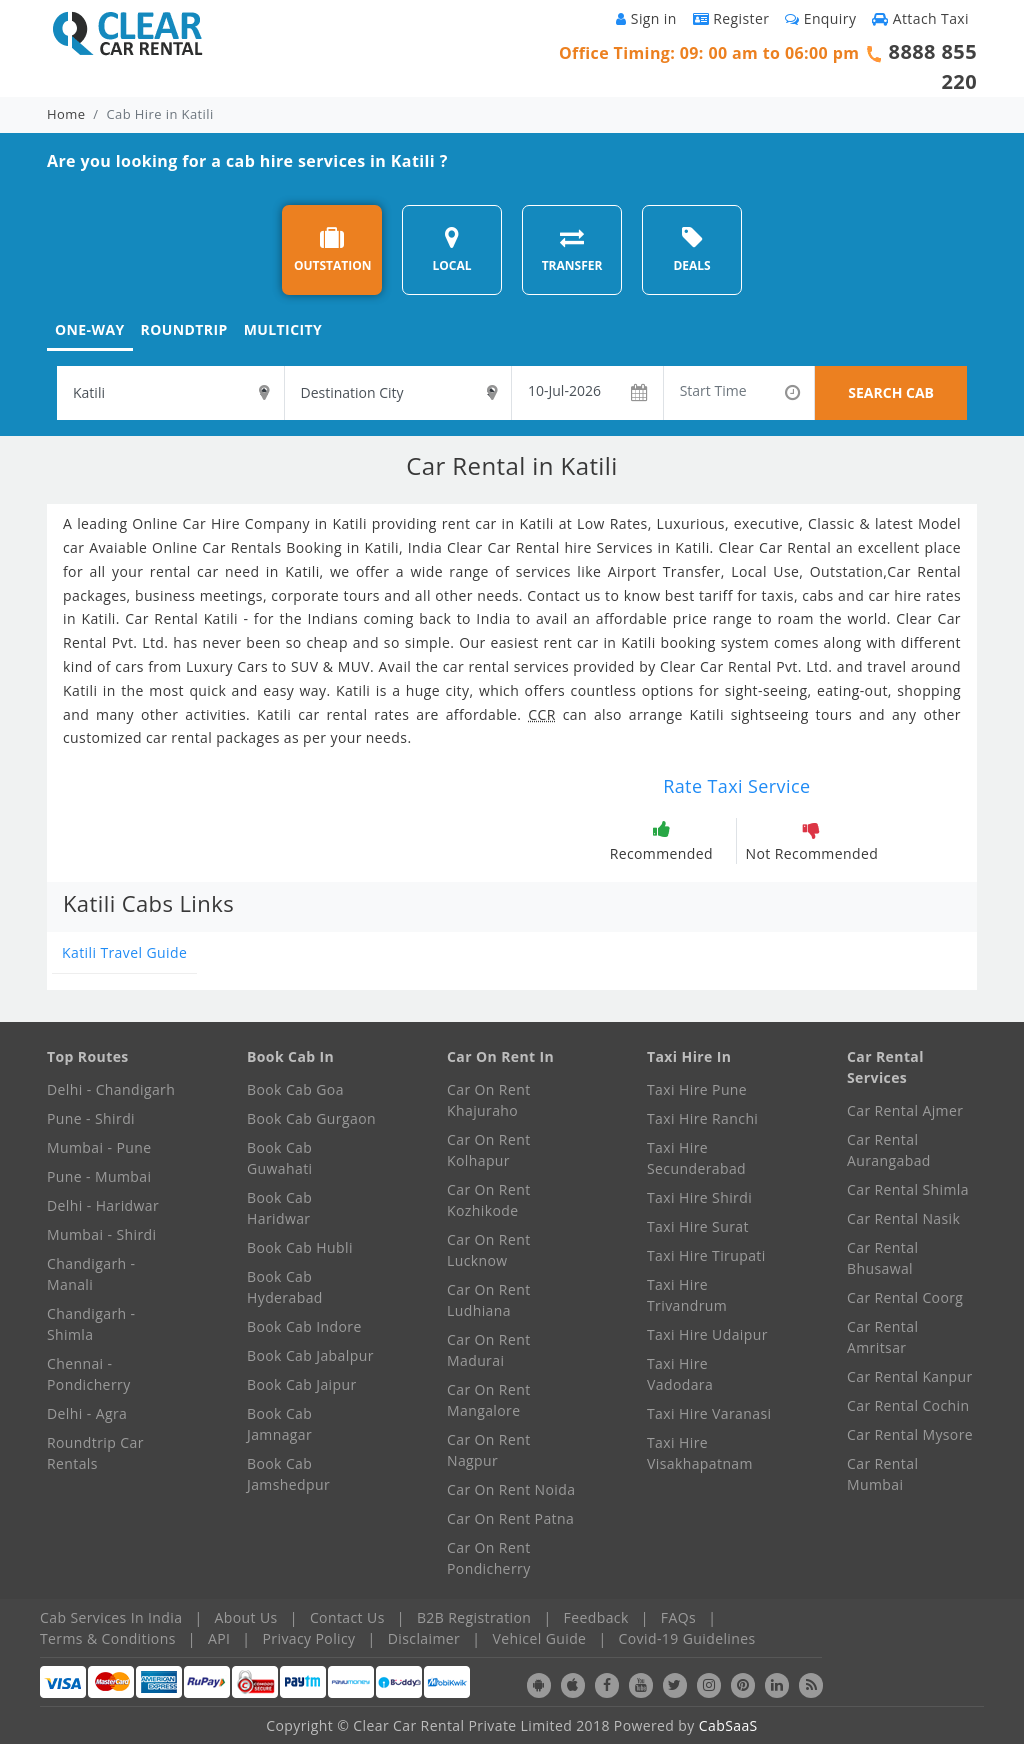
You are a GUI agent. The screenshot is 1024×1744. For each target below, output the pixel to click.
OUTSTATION (333, 249)
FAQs (678, 1617)
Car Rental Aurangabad (889, 1150)
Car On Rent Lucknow (489, 1250)
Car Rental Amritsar (882, 1337)
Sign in (646, 18)
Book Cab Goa (295, 1089)
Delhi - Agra (87, 1413)
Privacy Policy (309, 1638)
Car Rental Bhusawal (882, 1258)
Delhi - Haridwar (103, 1205)
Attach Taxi (920, 18)
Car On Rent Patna (510, 1518)
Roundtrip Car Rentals (95, 1453)
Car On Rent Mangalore (489, 1400)
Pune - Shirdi (91, 1118)
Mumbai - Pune (99, 1147)
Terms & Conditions (108, 1638)
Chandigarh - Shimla (91, 1324)
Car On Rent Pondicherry (489, 1558)
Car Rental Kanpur (910, 1376)
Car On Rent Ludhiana (489, 1300)
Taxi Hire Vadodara (680, 1374)
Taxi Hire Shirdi (699, 1197)
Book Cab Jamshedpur (288, 1474)
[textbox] (170, 393)
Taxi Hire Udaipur (707, 1334)
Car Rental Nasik (903, 1218)
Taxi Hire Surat (698, 1226)
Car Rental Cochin (908, 1405)
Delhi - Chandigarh (111, 1089)
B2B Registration (474, 1617)
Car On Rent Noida (511, 1489)
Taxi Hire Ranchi (702, 1118)
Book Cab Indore (304, 1326)
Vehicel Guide (539, 1638)
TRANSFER (572, 249)
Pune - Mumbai (99, 1176)
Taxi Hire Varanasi (709, 1413)
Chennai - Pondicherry (89, 1374)
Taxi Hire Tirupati (706, 1255)
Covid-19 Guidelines (687, 1638)
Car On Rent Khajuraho (489, 1100)
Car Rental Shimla (908, 1189)
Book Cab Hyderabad (285, 1287)
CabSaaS (728, 1725)
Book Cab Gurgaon (311, 1118)
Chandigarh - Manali (91, 1274)
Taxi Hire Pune (697, 1089)
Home (66, 114)
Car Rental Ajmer (905, 1110)
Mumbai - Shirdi (101, 1234)
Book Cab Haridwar (279, 1208)
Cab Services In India (111, 1617)
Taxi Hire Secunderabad (696, 1158)
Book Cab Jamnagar (279, 1424)
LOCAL (451, 249)
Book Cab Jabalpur (310, 1355)
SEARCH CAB (891, 392)
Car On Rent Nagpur (489, 1450)
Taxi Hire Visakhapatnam (700, 1453)
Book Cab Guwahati (279, 1158)
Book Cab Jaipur (302, 1384)
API (219, 1638)
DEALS (691, 249)
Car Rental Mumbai (882, 1474)
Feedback (596, 1617)
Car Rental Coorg (905, 1297)
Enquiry (820, 18)
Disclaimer (424, 1638)
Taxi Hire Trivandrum (687, 1295)
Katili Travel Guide (124, 952)
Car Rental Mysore (910, 1434)
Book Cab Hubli (300, 1247)
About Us (246, 1617)
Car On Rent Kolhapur (489, 1150)
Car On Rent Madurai (489, 1350)
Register (731, 18)
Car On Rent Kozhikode (489, 1200)
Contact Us (347, 1617)
